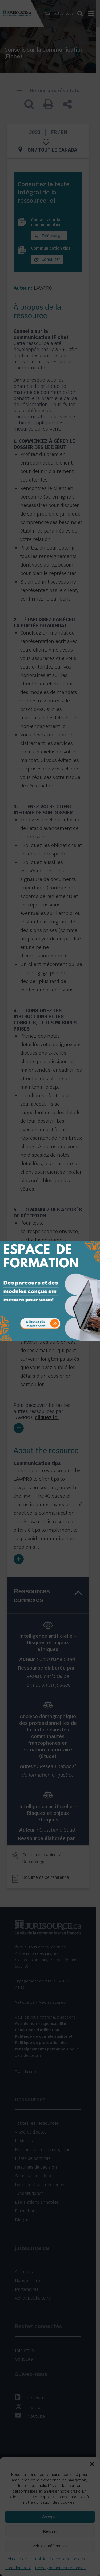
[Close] (95, 1237)
